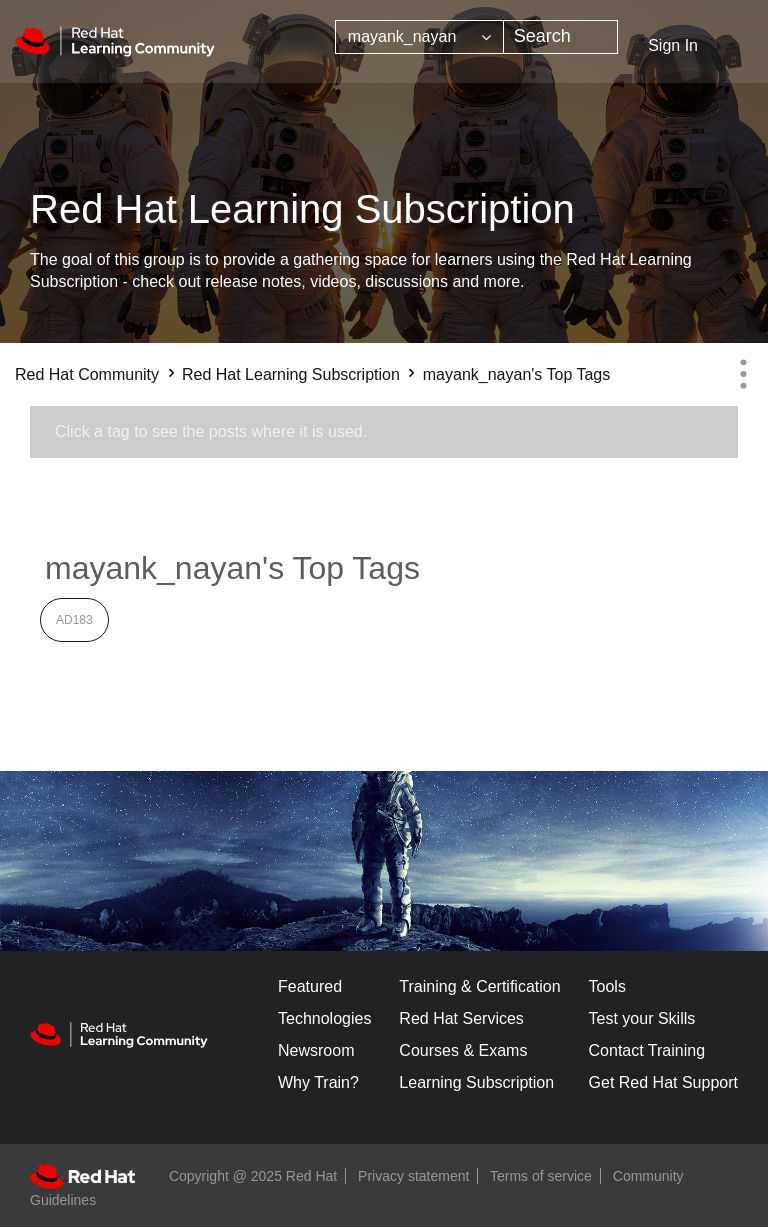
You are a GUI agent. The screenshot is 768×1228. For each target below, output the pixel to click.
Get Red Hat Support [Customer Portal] (663, 1082)
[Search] (560, 37)
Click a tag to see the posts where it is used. (211, 431)
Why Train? (318, 1082)
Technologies (324, 1018)
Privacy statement (413, 1176)
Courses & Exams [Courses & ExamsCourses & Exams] (463, 1050)
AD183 (74, 620)
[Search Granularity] (419, 37)
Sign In (673, 45)
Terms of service (541, 1176)
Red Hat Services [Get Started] (461, 1018)
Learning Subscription (476, 1082)
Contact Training (647, 1050)
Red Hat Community (87, 374)
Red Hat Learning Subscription (291, 374)
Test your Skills (642, 1018)
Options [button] (743, 374)
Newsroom (316, 1050)
